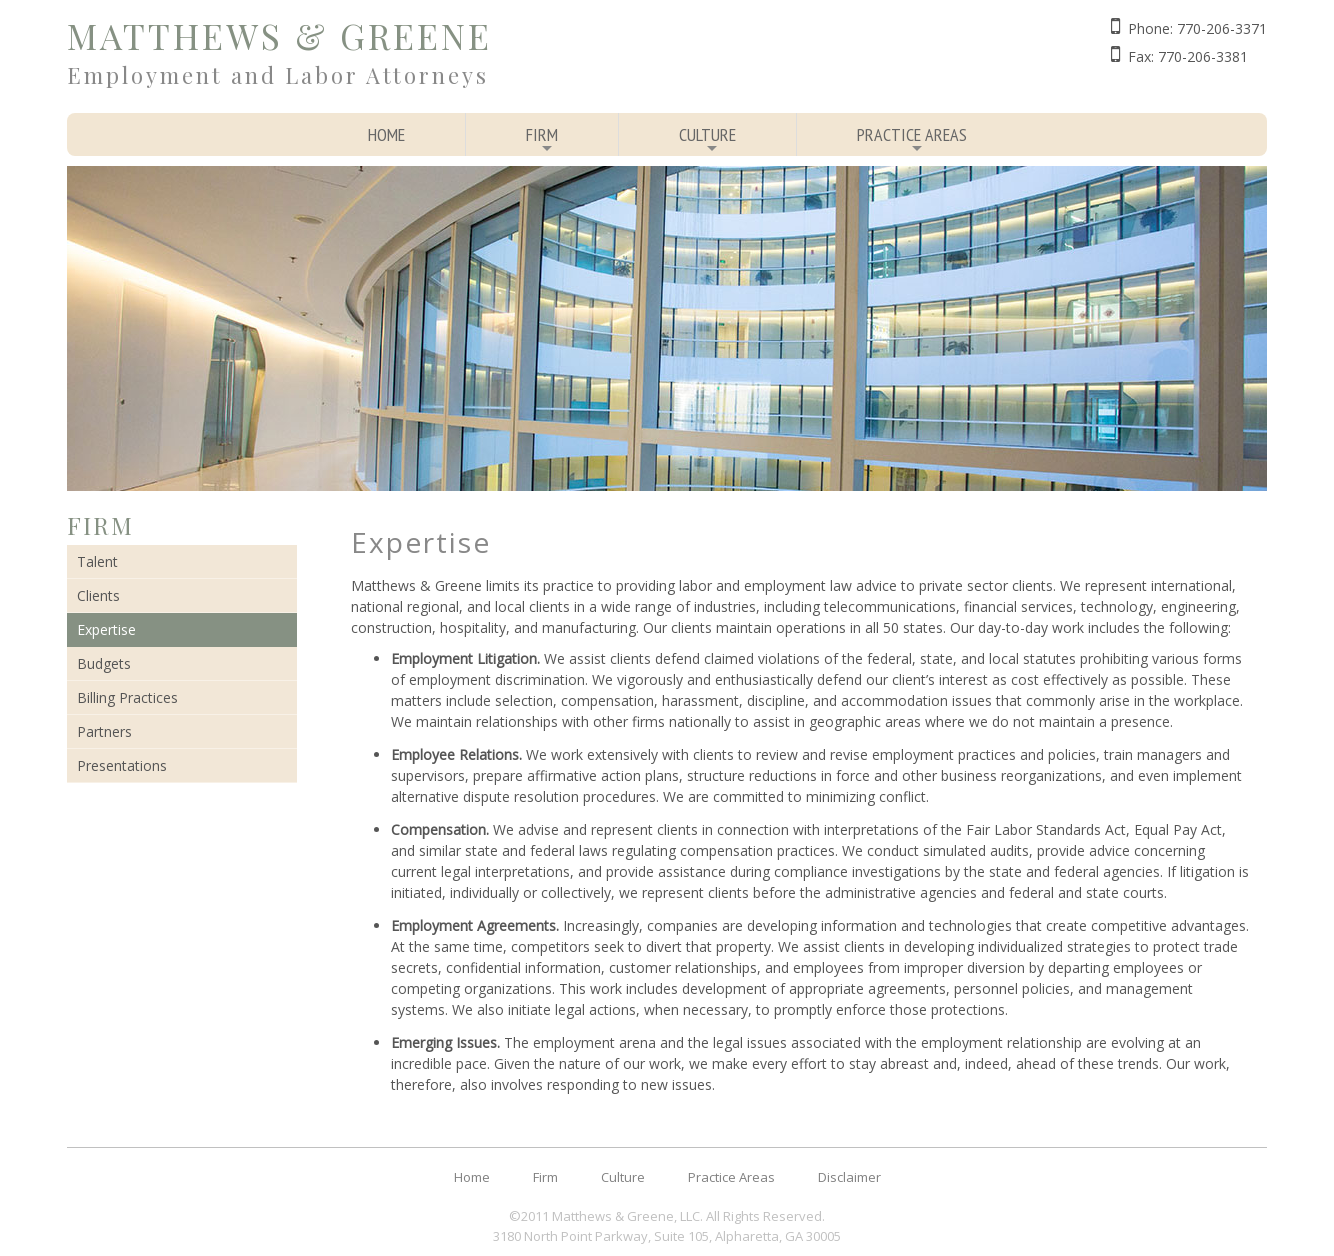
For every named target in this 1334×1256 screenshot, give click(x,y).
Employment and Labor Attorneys (278, 75)
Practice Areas (912, 139)
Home (386, 134)
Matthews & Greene (279, 35)
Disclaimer (849, 1177)
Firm (542, 139)
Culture (707, 139)
